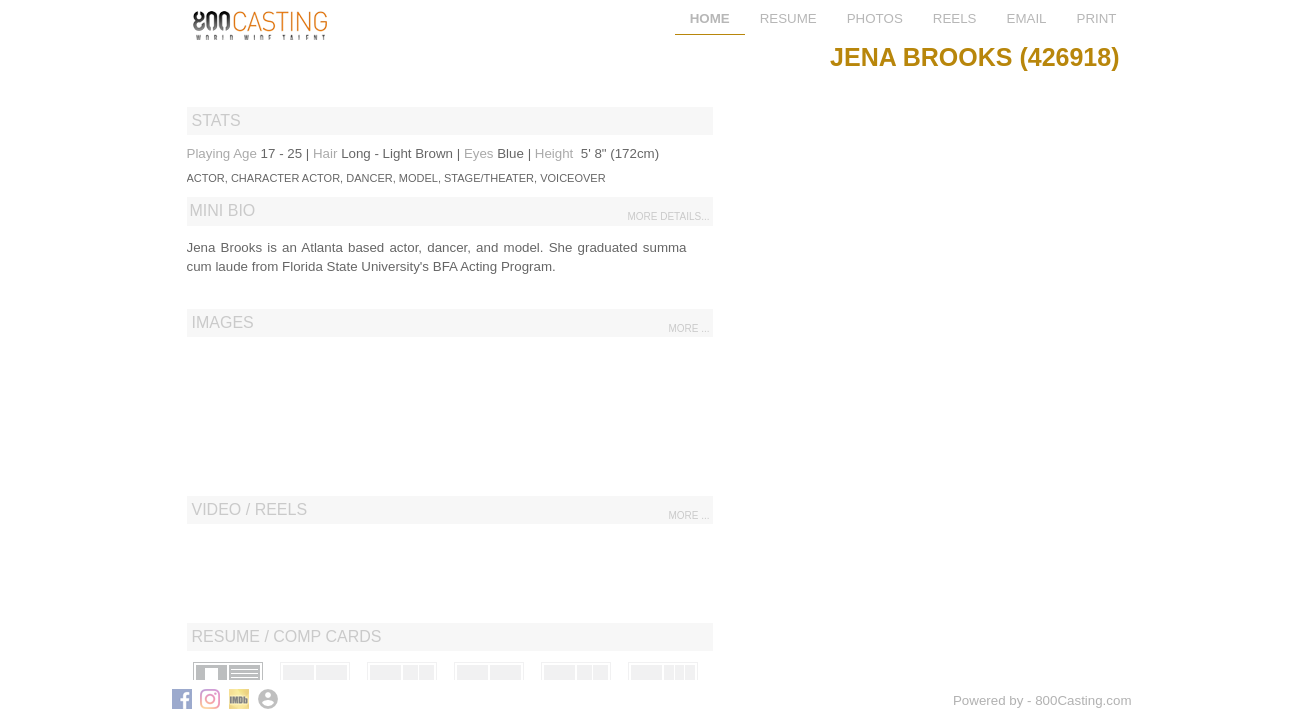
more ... (688, 328)
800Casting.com (1083, 700)
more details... (668, 216)
